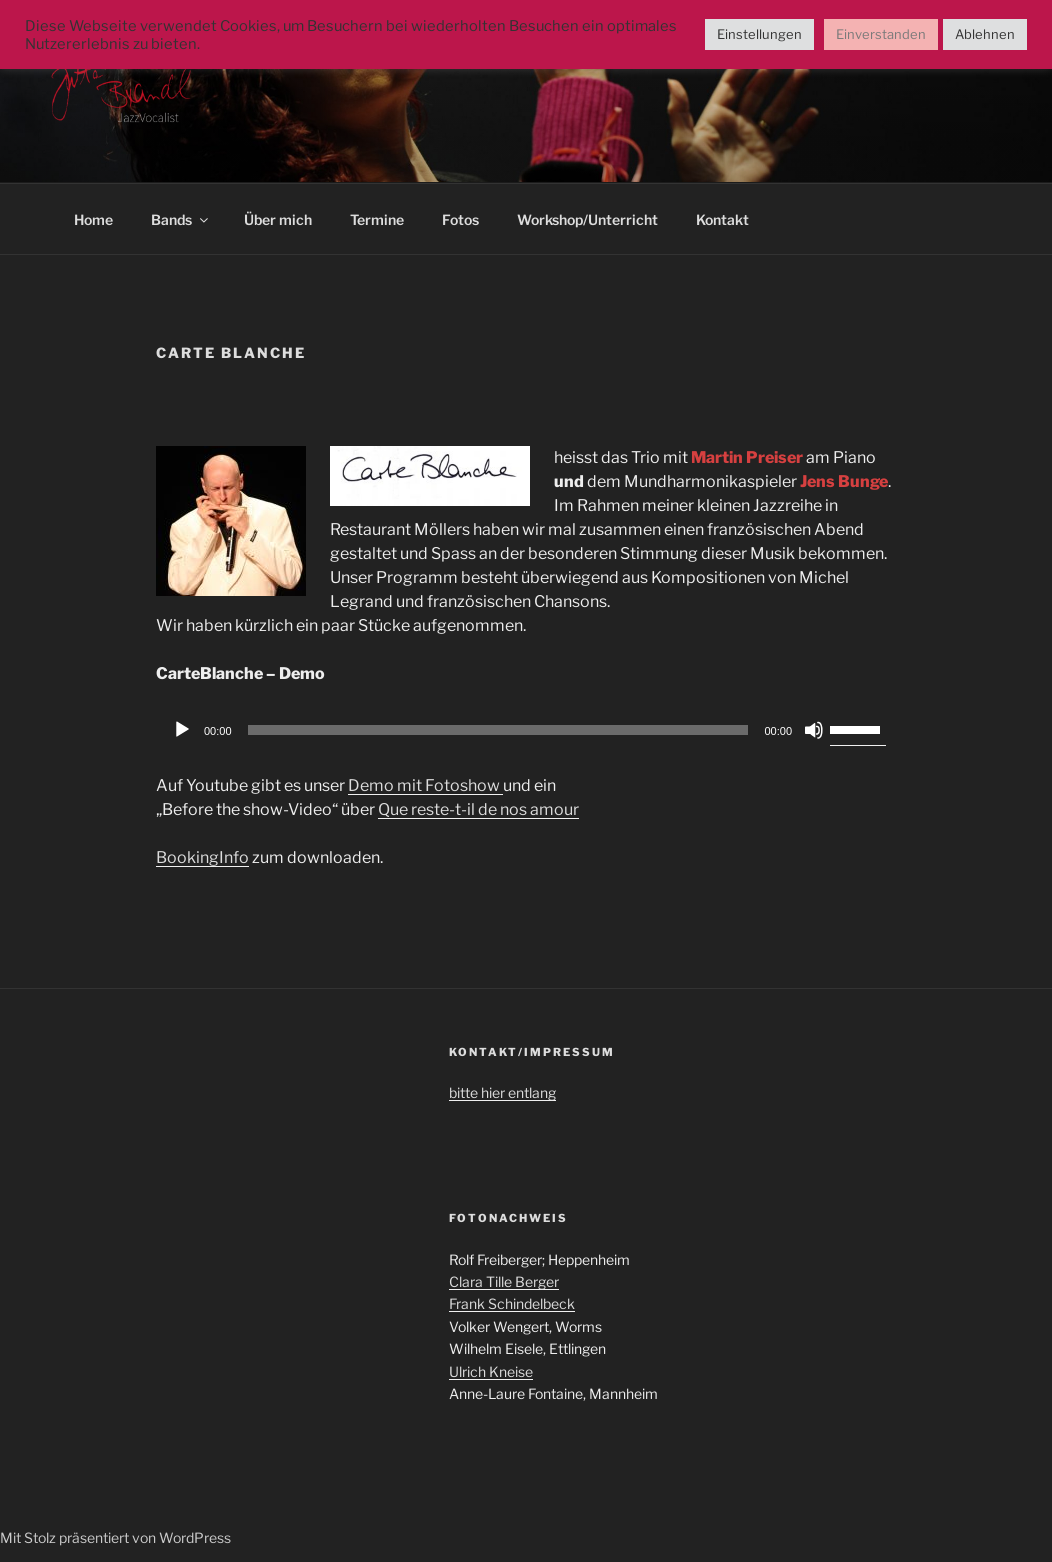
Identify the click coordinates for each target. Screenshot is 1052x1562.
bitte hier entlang (502, 1092)
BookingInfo (202, 857)
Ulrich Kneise (491, 1371)
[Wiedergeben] (182, 730)
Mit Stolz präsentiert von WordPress (115, 1537)
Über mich (278, 219)
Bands (181, 219)
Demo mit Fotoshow (425, 785)
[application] (526, 730)
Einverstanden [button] (881, 34)
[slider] (498, 730)
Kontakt (722, 219)
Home (93, 219)
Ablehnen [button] (985, 34)
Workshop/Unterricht (587, 219)
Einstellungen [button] (759, 34)
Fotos (460, 219)
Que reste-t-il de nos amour (478, 809)
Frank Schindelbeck (512, 1303)
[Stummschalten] (814, 730)
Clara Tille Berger (504, 1281)
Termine (377, 219)
